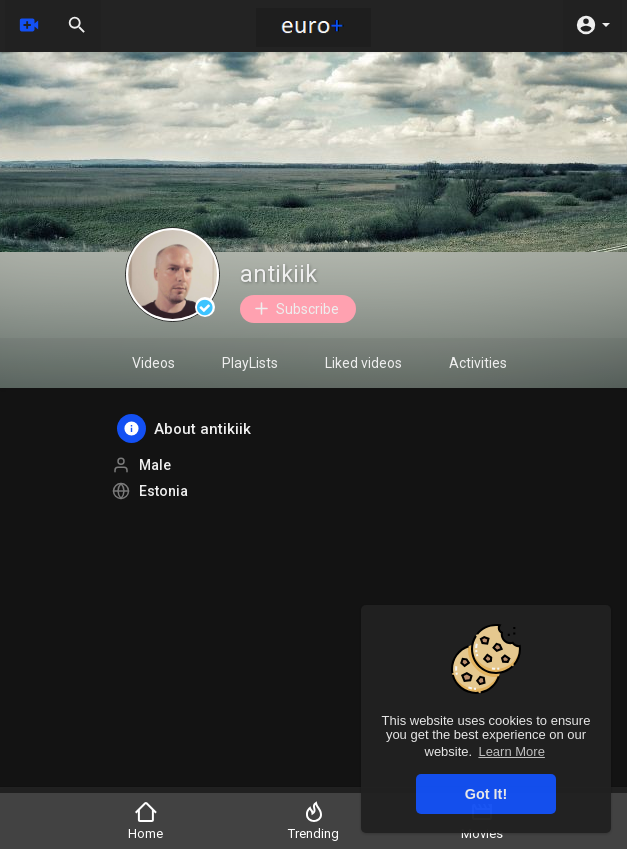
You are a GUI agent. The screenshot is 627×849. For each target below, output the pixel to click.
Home (145, 820)
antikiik (278, 274)
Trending (313, 820)
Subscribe (295, 308)
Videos (153, 363)
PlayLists (250, 363)
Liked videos (363, 363)
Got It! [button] (486, 794)
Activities (478, 363)
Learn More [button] (511, 751)
